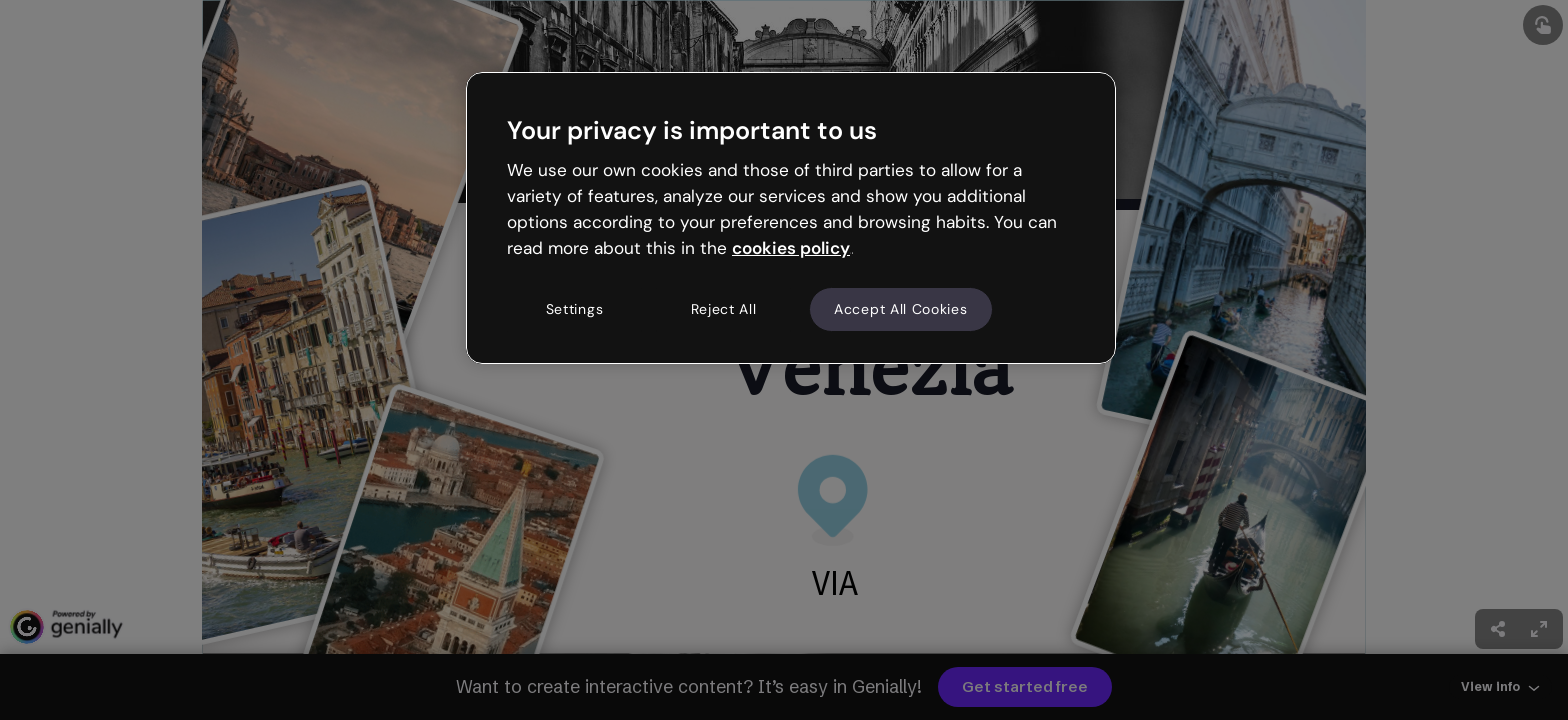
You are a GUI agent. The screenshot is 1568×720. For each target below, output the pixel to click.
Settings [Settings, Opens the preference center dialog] (575, 309)
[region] (791, 218)
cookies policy (791, 248)
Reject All (724, 309)
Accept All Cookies (901, 309)
